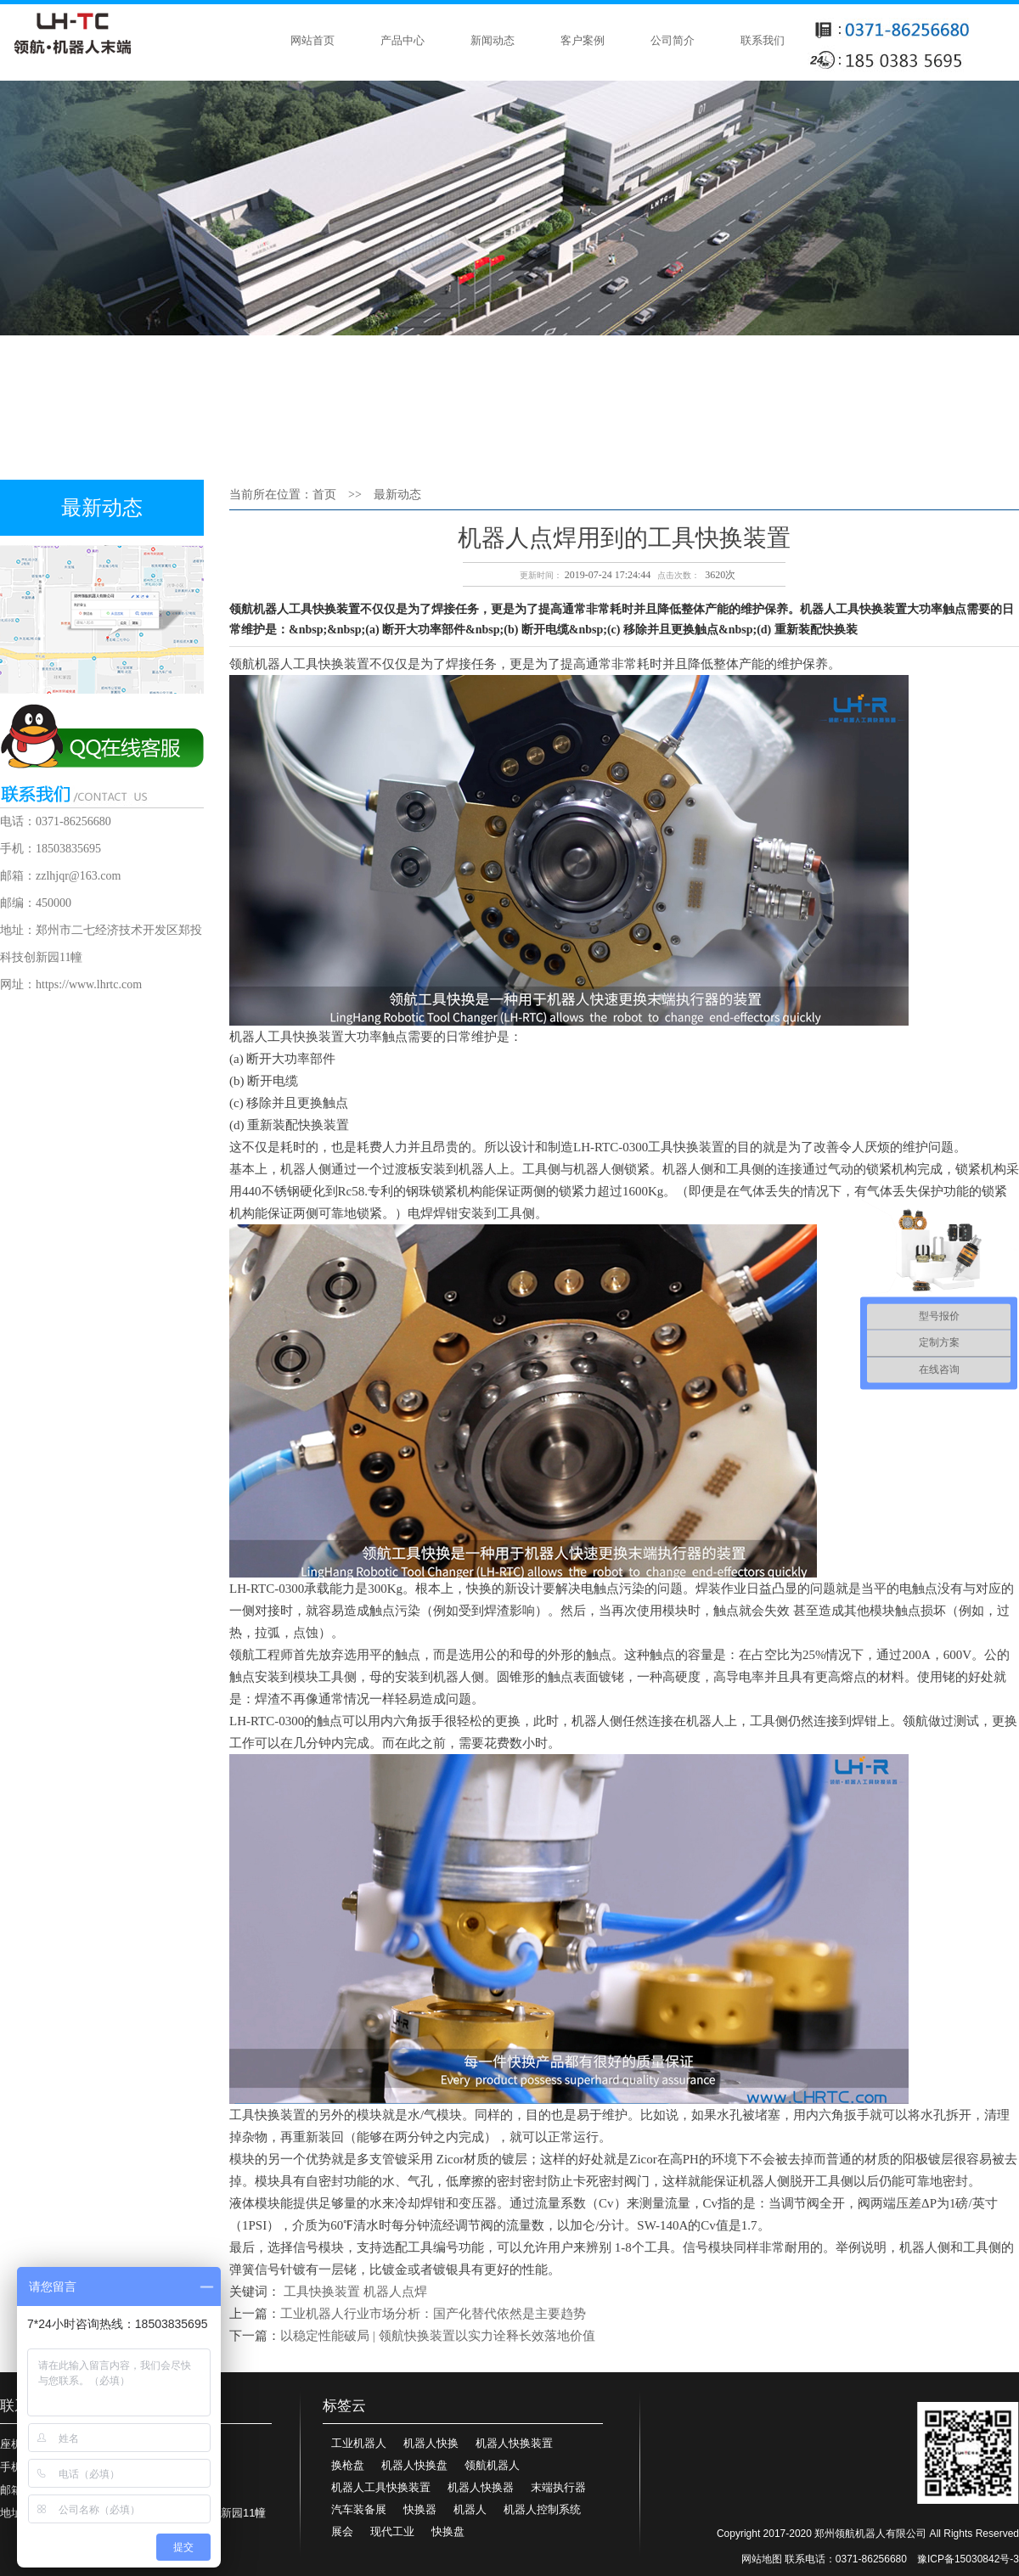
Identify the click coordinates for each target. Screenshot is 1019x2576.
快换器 (419, 2509)
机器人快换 (431, 2443)
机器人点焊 (395, 2291)
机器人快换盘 (414, 2465)
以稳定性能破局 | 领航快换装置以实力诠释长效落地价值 (437, 2336)
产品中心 (402, 40)
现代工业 (392, 2531)
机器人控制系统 (542, 2509)
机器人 (470, 2509)
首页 (324, 494)
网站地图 (761, 2559)
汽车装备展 (358, 2509)
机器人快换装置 (514, 2443)
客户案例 (582, 40)
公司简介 (672, 40)
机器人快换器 (481, 2487)
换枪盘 (347, 2465)
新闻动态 (492, 40)
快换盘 (447, 2531)
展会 (342, 2531)
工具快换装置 (322, 2291)
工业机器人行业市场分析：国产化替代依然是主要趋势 (433, 2313)
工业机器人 (358, 2443)
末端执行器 (558, 2487)
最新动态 (397, 494)
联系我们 (762, 40)
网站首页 (312, 40)
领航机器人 (492, 2465)
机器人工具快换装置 (381, 2487)
